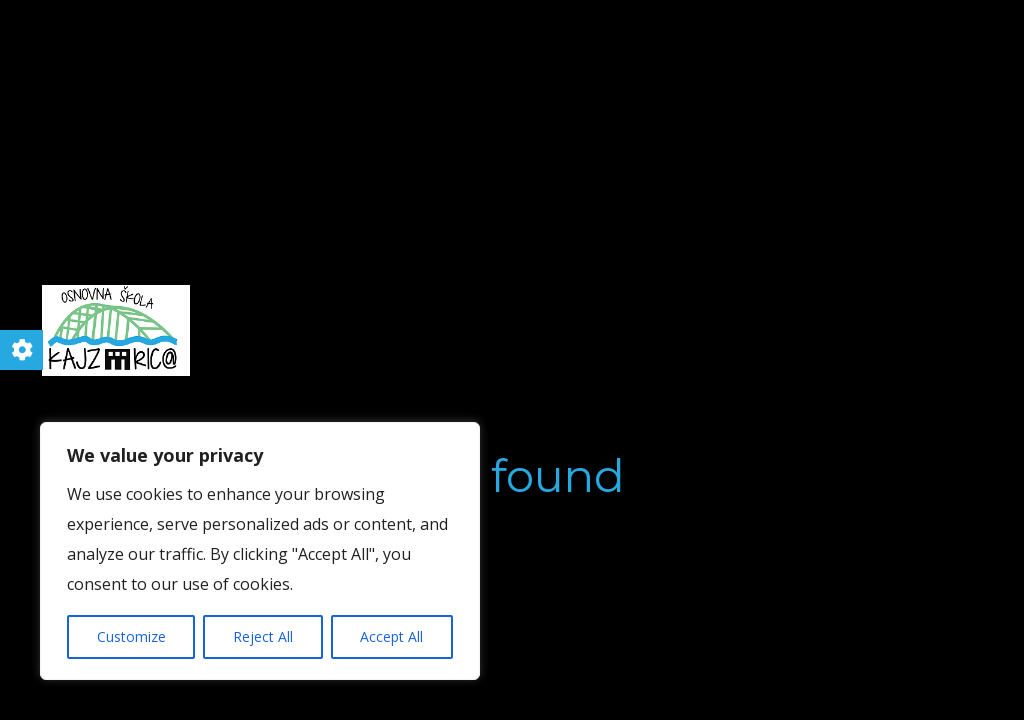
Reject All (263, 636)
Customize (131, 636)
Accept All (391, 636)
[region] (260, 551)
